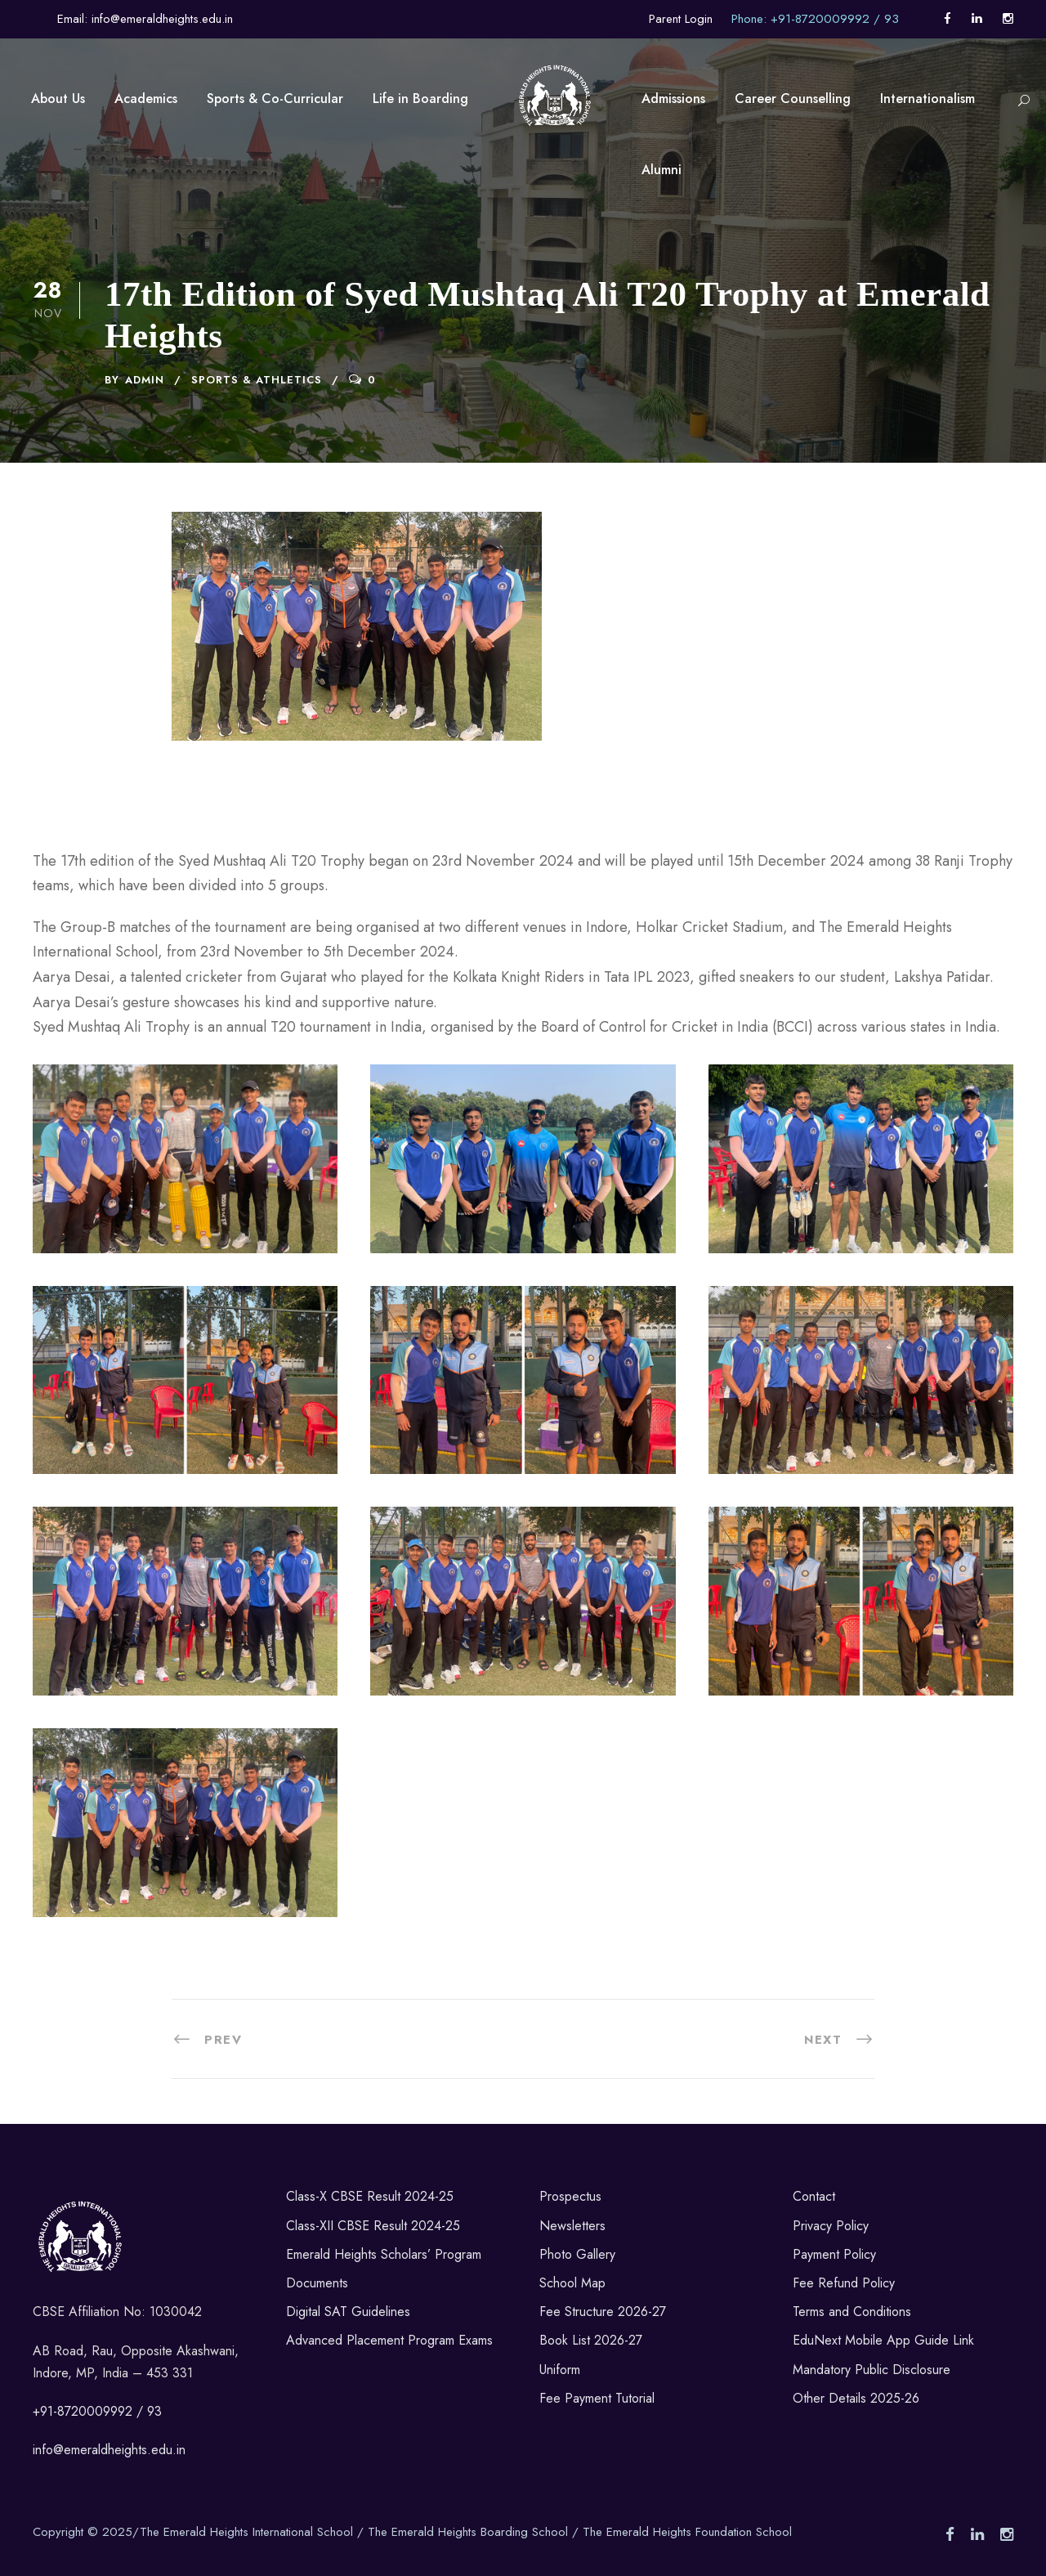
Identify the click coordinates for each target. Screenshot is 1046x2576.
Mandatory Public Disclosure (871, 2369)
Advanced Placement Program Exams (389, 2340)
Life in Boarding (420, 98)
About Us (58, 98)
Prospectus (570, 2196)
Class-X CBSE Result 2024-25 (370, 2196)
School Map (572, 2283)
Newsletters (572, 2225)
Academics (145, 98)
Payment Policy (834, 2254)
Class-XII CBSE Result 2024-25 (373, 2225)
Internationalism (927, 98)
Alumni (661, 169)
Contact (814, 2196)
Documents (317, 2283)
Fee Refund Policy (844, 2283)
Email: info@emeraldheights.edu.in (145, 19)
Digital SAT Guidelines (348, 2311)
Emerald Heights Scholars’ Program (383, 2254)
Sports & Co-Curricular (275, 98)
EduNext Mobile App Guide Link (883, 2340)
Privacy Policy (831, 2225)
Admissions (673, 98)
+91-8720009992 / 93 (97, 2411)
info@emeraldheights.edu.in (109, 2449)
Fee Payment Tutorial (597, 2398)
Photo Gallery (577, 2254)
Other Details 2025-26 (856, 2398)
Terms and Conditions (852, 2311)
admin (144, 380)
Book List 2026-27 (590, 2340)
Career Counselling (793, 98)
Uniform (559, 2369)
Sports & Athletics (256, 380)
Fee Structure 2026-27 (602, 2311)
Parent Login (681, 19)
